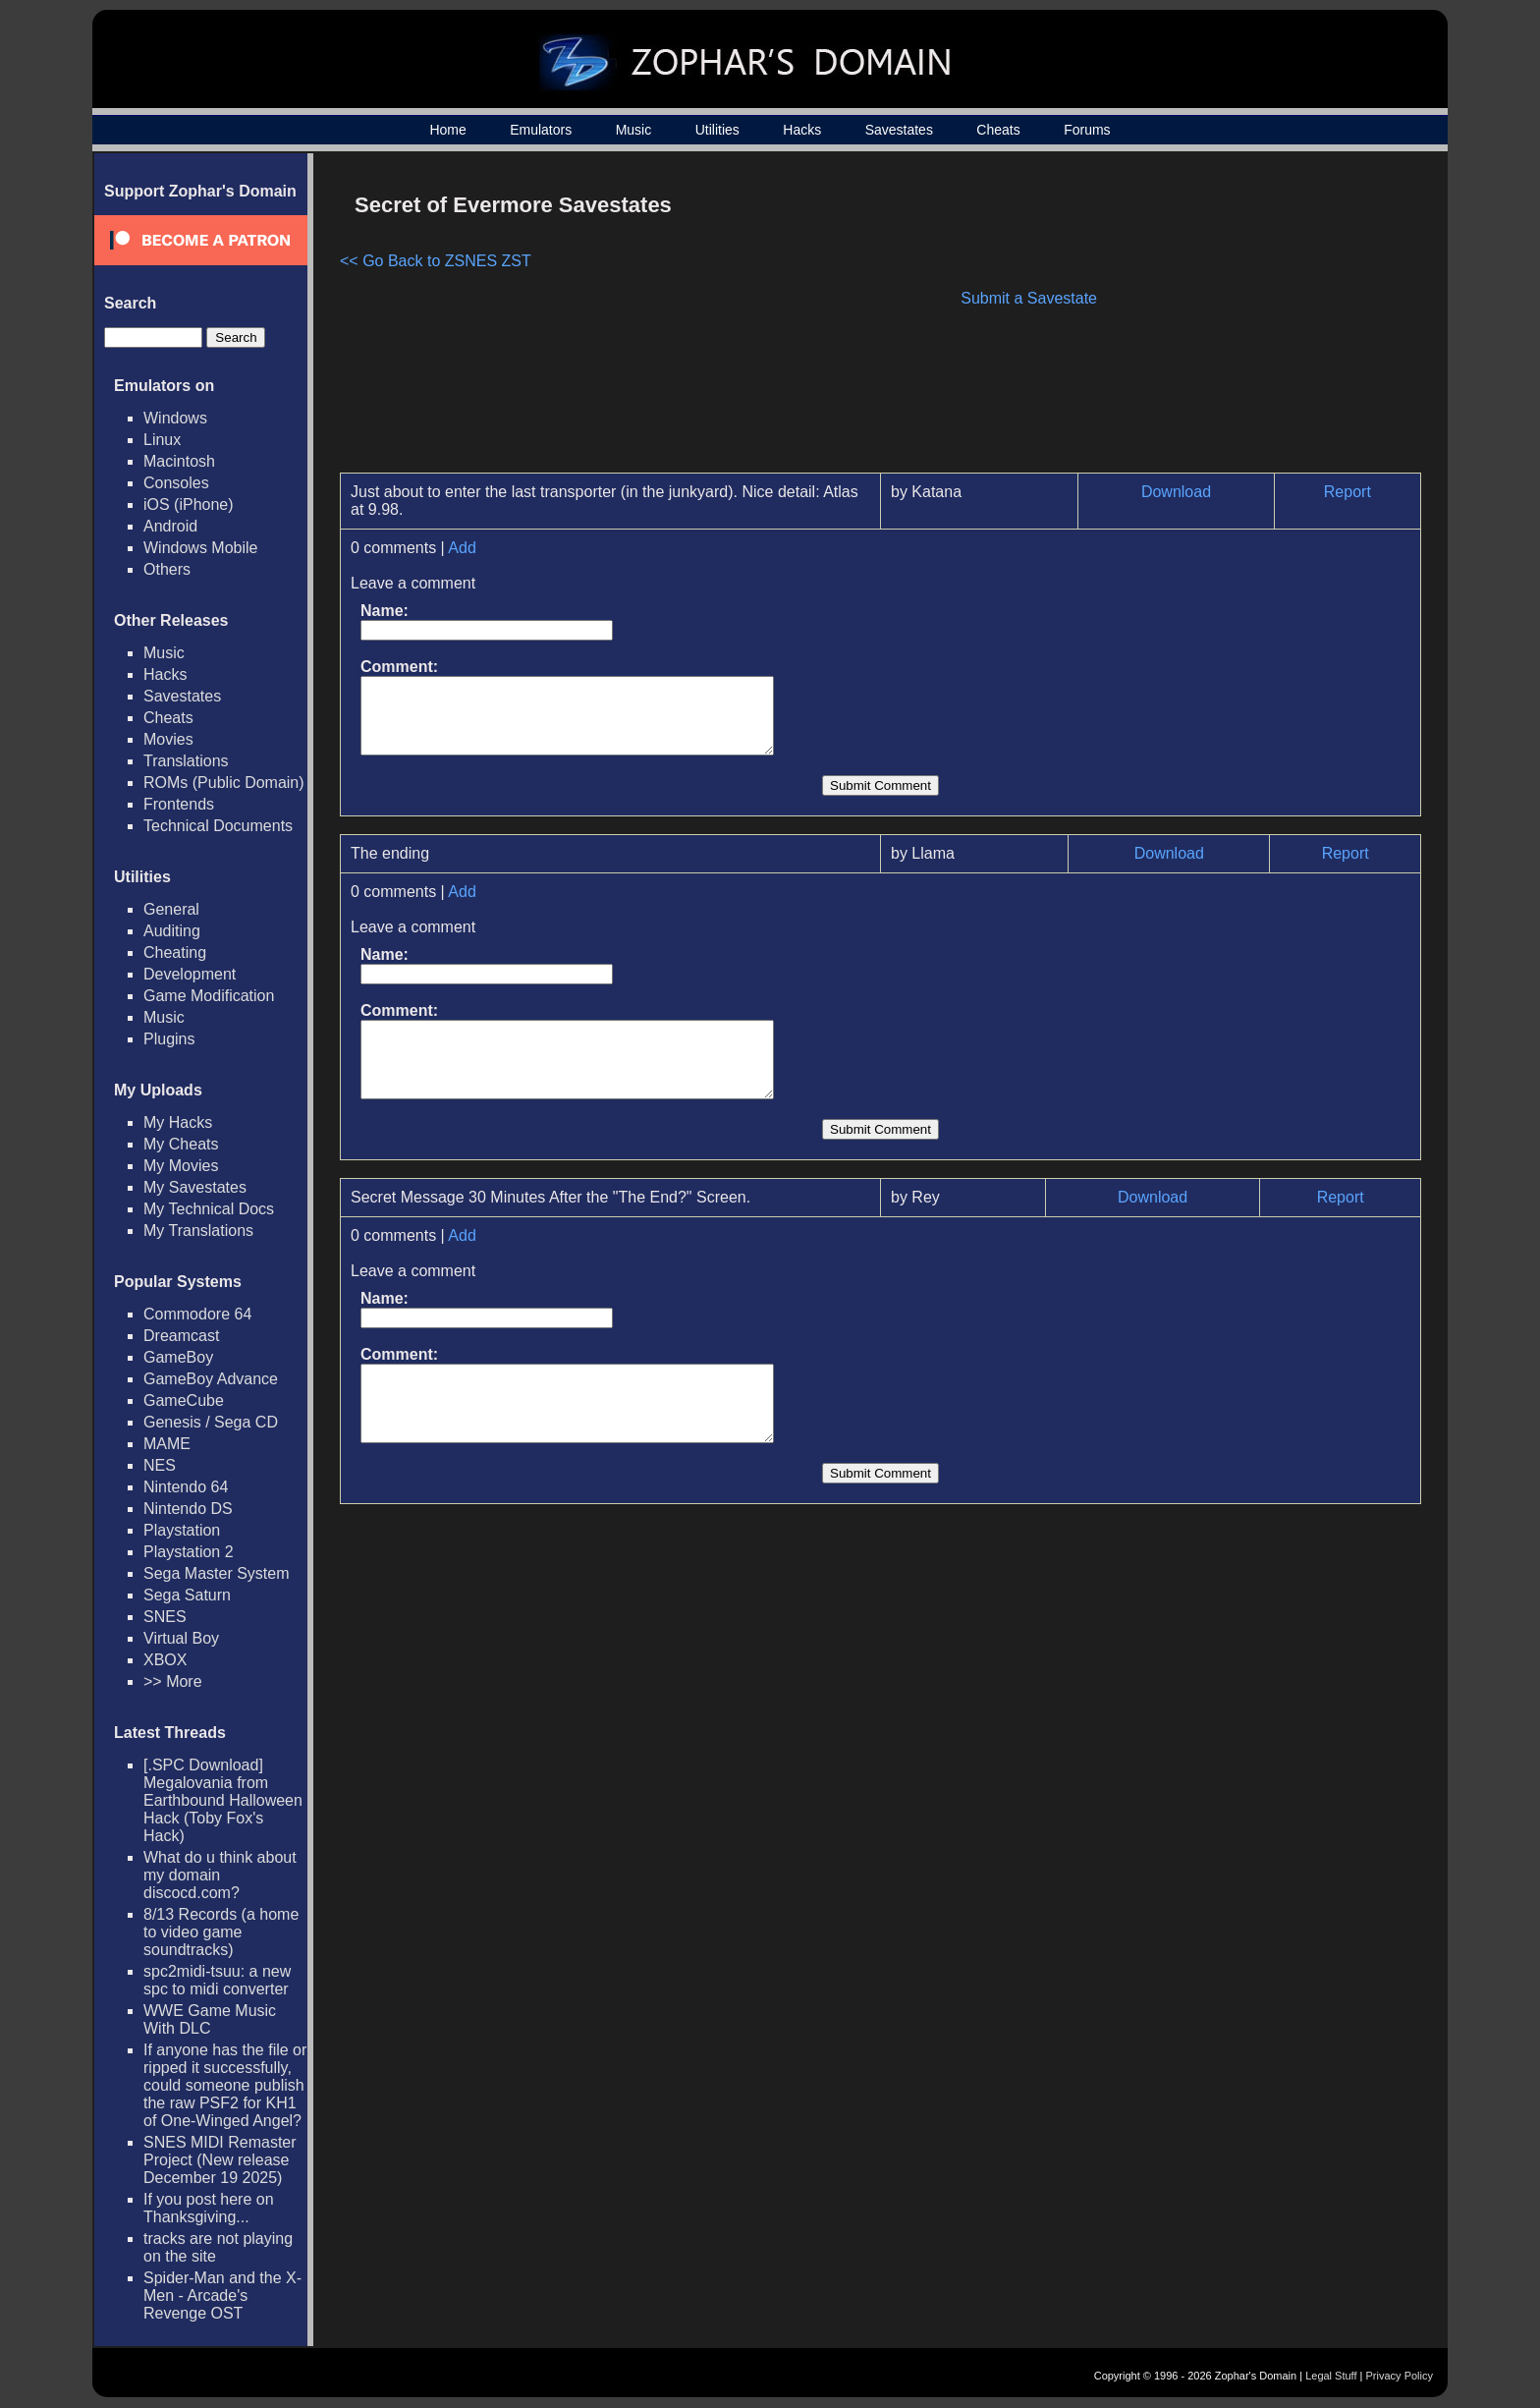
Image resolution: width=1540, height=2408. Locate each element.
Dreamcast (181, 1335)
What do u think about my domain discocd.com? (220, 1875)
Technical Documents (218, 825)
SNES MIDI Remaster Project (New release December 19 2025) (220, 2160)
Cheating (174, 952)
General (171, 909)
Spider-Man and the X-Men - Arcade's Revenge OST (222, 2295)
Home (447, 130)
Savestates (899, 130)
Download (1176, 491)
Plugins (168, 1039)
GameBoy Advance (210, 1379)
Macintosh (179, 461)
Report (1347, 491)
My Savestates (195, 1187)
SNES (165, 1616)
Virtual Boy (181, 1638)
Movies (168, 739)
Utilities (717, 130)
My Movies (180, 1165)
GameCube (183, 1400)
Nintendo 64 (185, 1487)
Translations (186, 761)
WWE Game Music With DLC (209, 2019)
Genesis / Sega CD (210, 1422)
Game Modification (208, 995)
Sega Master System (216, 1573)
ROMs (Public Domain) (223, 782)
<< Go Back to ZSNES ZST (435, 260)
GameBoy (178, 1357)
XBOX (165, 1660)
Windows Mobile (200, 547)
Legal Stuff (1330, 2375)
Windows (175, 418)
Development (189, 974)
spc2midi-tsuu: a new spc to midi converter (217, 1980)
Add (461, 547)
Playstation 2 (188, 1551)
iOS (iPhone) (188, 504)
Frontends (178, 804)
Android (170, 526)
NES (159, 1465)
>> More (172, 1681)
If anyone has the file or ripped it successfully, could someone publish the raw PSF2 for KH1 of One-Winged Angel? (224, 2085)
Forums (1087, 130)
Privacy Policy (1399, 2375)
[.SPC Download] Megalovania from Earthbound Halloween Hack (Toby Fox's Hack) (222, 1800)
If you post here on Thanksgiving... (208, 2208)
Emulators (541, 130)
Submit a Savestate (1029, 298)
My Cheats (180, 1144)
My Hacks (177, 1122)
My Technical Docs (208, 1209)
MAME (167, 1443)
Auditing (171, 931)
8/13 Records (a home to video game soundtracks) (221, 1932)
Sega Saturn (187, 1595)
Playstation (181, 1530)
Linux (162, 439)
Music (634, 130)
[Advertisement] (1254, 320)
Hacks (802, 130)
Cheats (997, 130)
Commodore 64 (197, 1314)
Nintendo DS (188, 1508)
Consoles (176, 483)
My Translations (198, 1230)
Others (167, 569)
